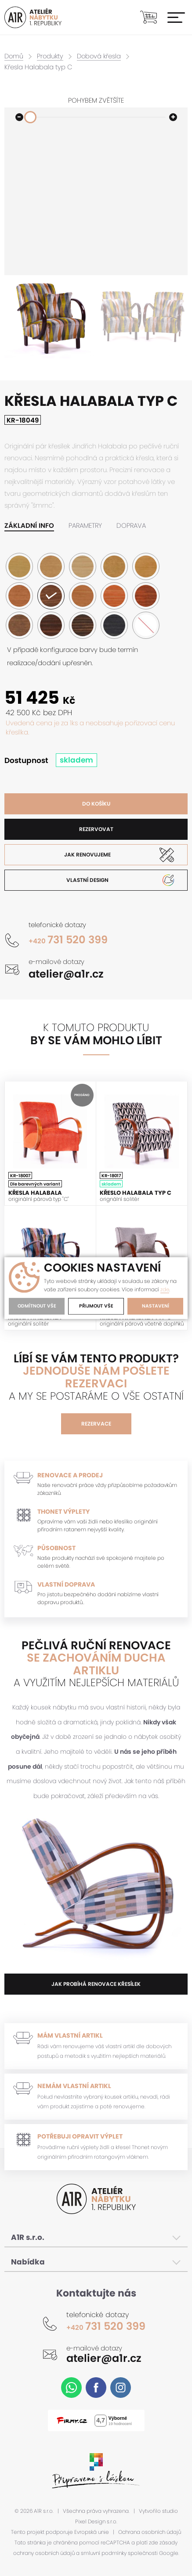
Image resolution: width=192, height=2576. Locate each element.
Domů (14, 56)
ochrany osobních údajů (44, 2553)
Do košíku (96, 803)
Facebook (96, 2387)
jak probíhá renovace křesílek (96, 1984)
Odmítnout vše (37, 1306)
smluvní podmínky (104, 2553)
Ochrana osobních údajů (149, 2532)
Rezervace (96, 1423)
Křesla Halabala (35, 1193)
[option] (50, 317)
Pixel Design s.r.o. (96, 2521)
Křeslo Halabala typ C (135, 1193)
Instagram (120, 2387)
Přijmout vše (95, 1306)
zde (165, 1289)
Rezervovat (96, 829)
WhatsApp (71, 2387)
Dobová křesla (101, 56)
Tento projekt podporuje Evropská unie (60, 2532)
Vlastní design (87, 880)
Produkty (51, 56)
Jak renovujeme (87, 854)
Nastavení (155, 1306)
